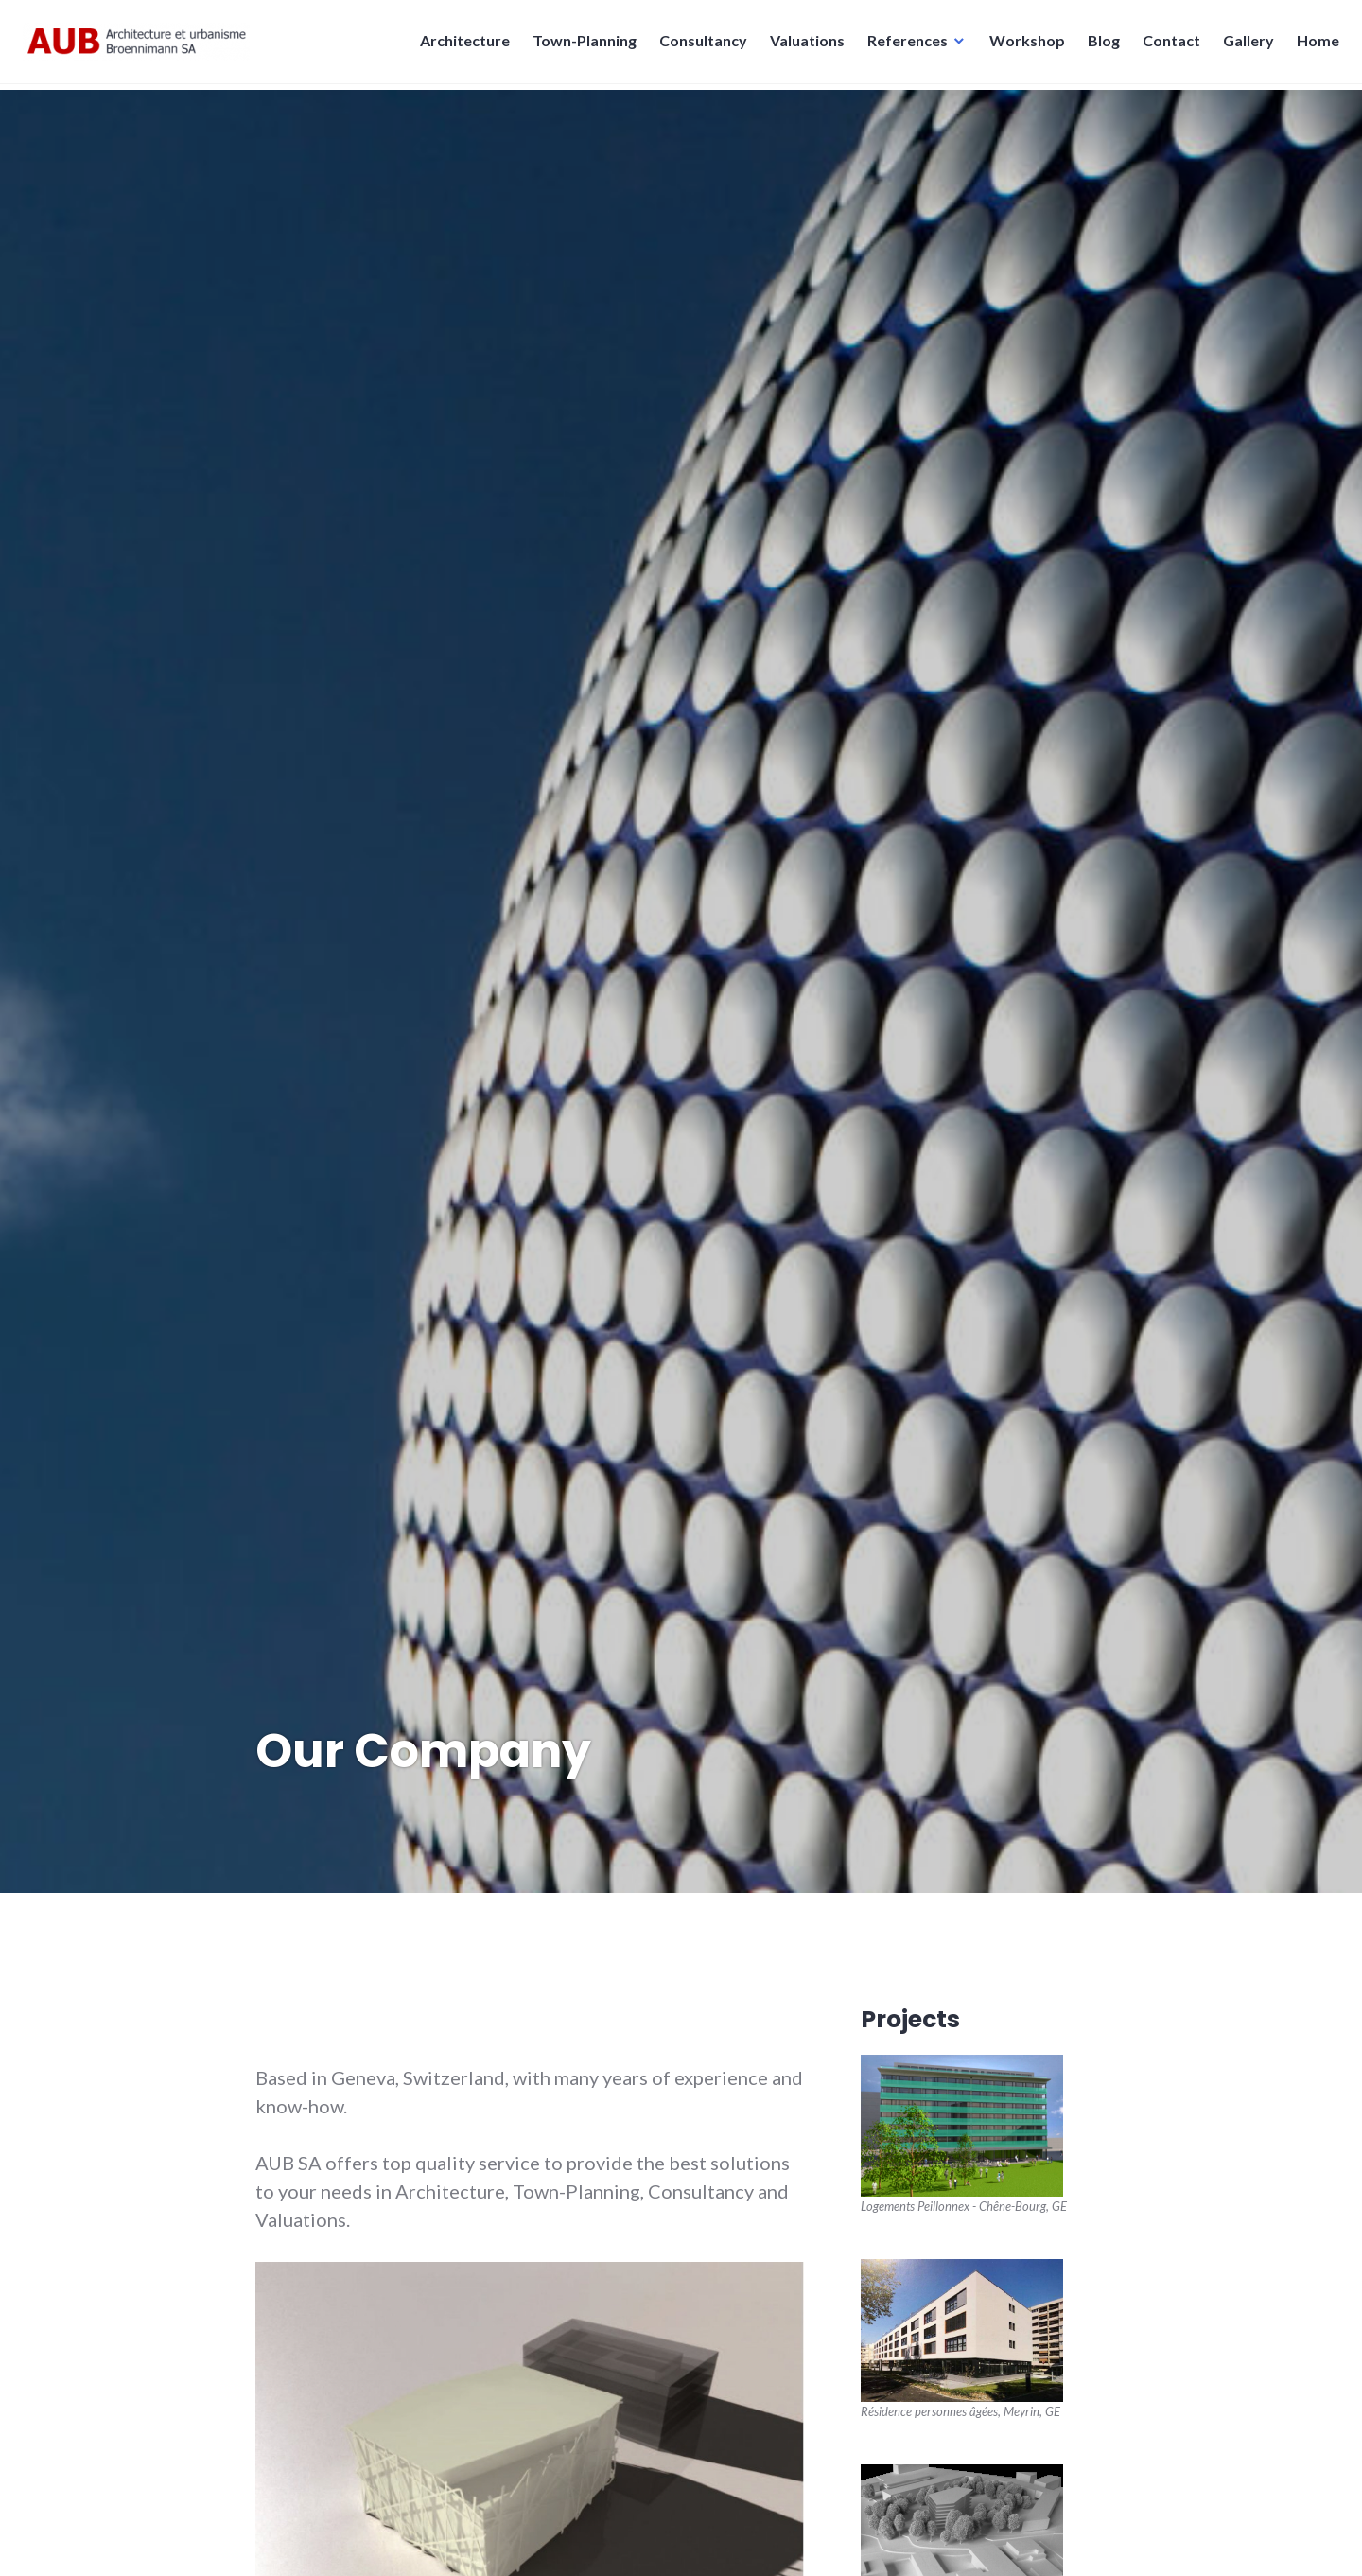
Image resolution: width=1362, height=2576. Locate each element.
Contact (1166, 46)
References (902, 46)
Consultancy (698, 46)
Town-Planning (579, 46)
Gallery (1242, 46)
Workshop (1021, 46)
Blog (1098, 46)
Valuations (801, 46)
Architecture (459, 46)
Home (1312, 46)
